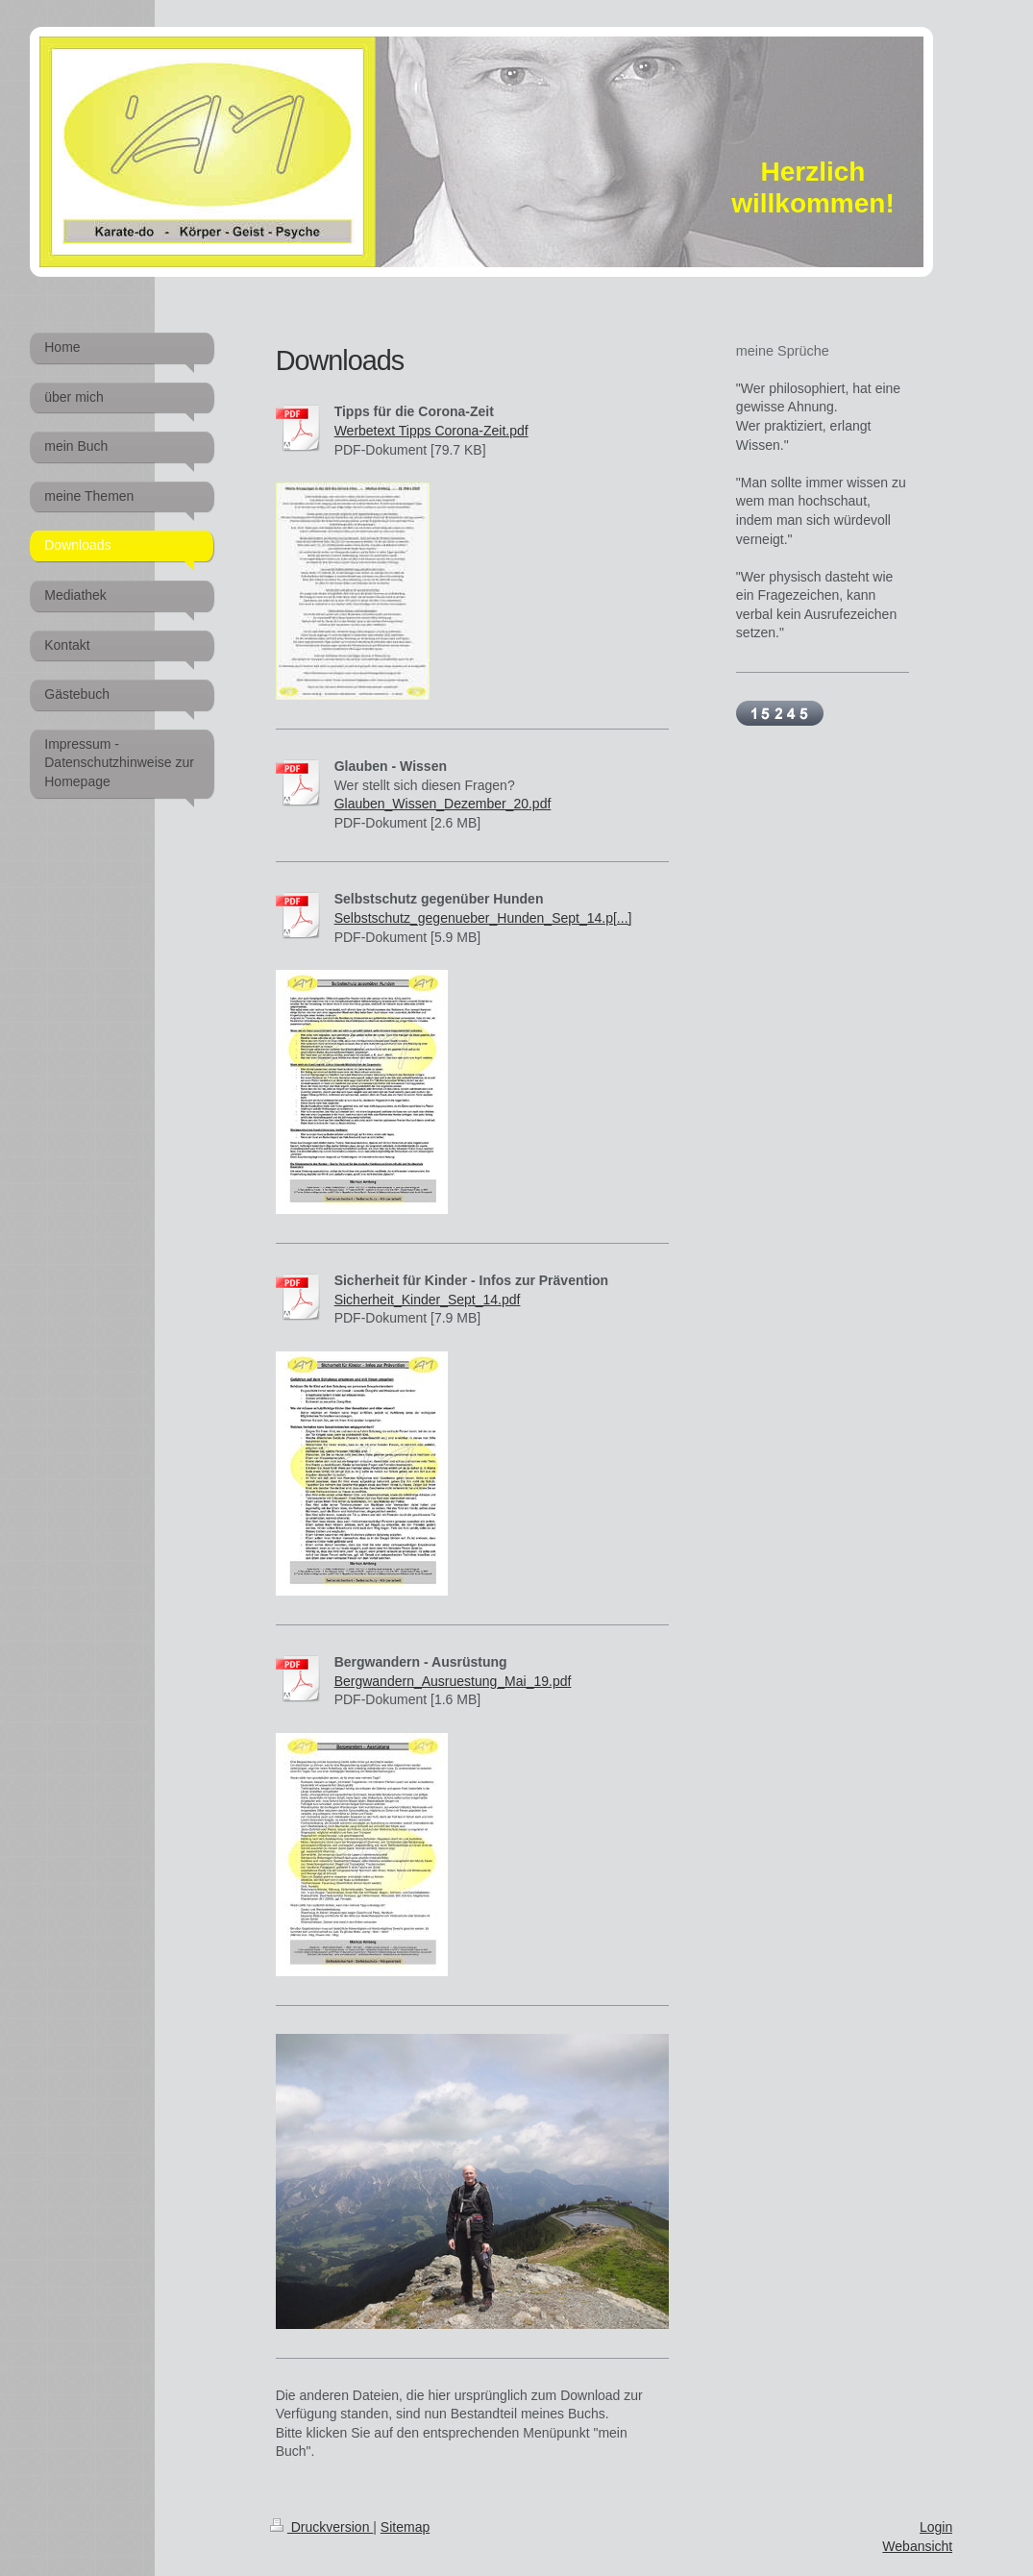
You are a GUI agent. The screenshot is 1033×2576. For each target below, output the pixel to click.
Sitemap (405, 2527)
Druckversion (321, 2527)
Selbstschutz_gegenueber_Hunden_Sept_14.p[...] (483, 918)
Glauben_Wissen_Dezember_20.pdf (443, 803)
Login (936, 2527)
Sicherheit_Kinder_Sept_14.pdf (427, 1299)
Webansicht (917, 2546)
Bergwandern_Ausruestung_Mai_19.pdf (453, 1681)
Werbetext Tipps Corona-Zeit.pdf (431, 430)
